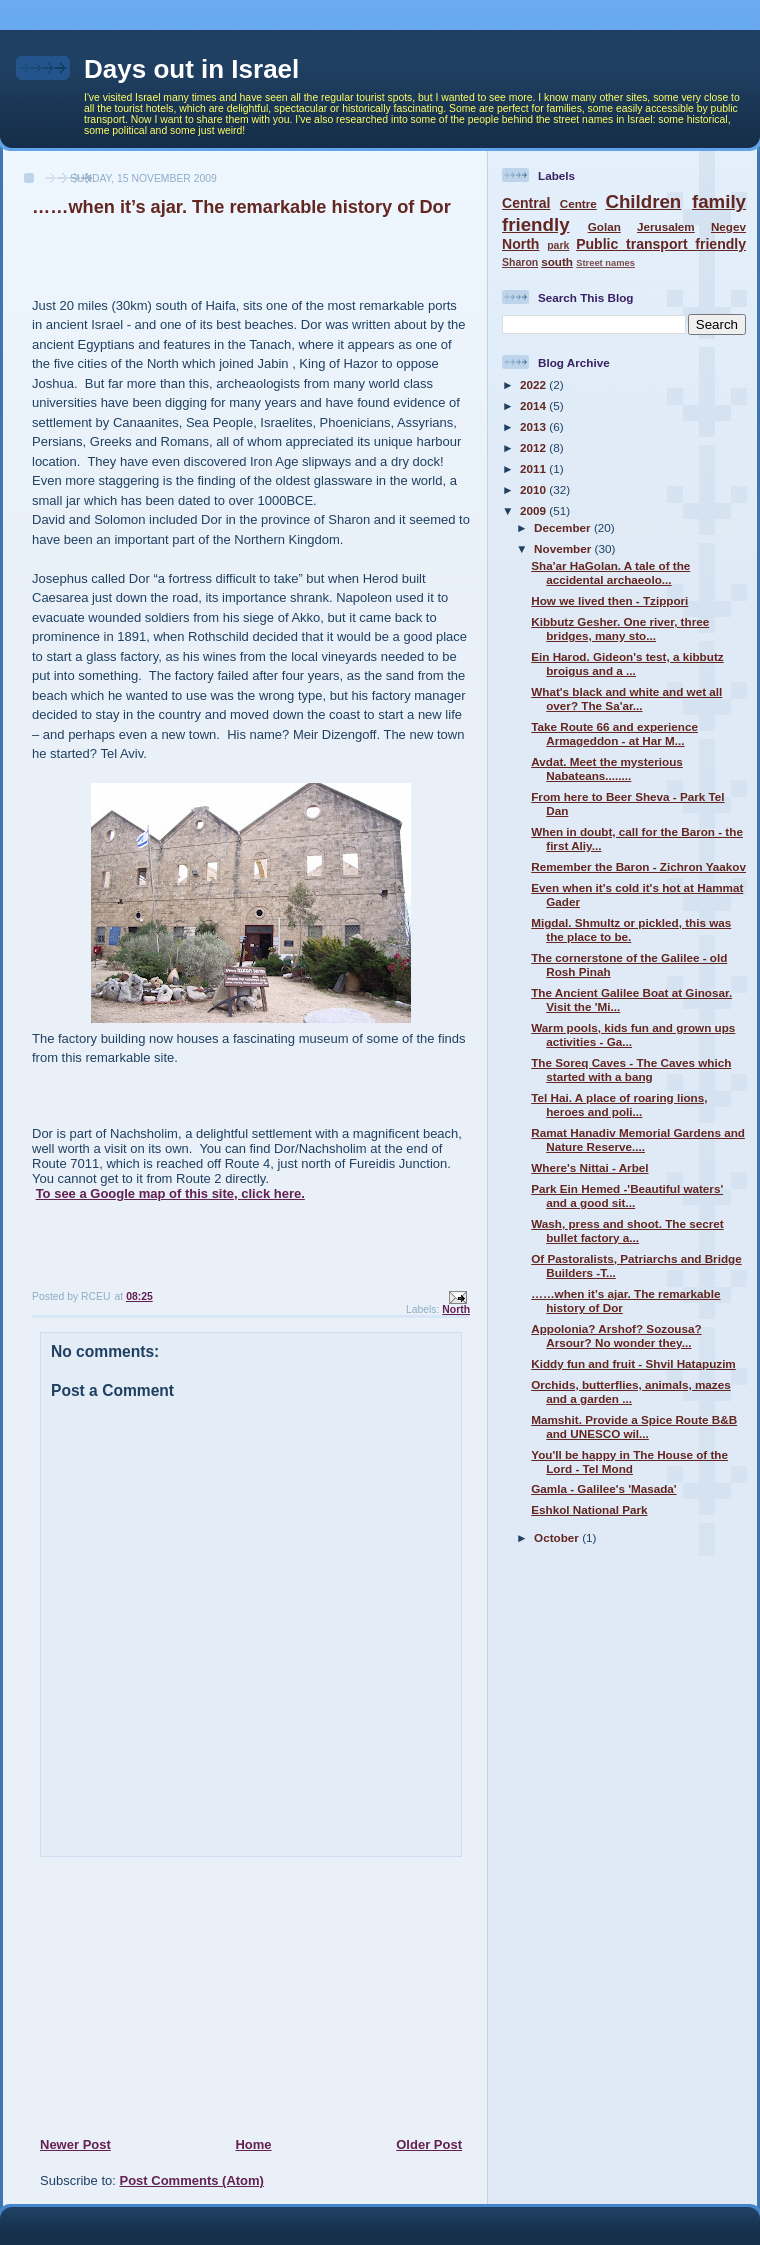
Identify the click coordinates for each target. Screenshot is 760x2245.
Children (643, 201)
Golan (604, 226)
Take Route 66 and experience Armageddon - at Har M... (614, 733)
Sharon (520, 262)
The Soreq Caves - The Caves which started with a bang (631, 1069)
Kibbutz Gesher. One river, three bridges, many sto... (620, 628)
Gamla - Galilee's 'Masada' (603, 1488)
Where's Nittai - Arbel (589, 1167)
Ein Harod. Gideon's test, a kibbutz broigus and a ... (627, 663)
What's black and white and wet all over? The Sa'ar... (626, 698)
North (456, 1309)
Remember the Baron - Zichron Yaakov (638, 866)
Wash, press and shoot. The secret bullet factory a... (627, 1230)
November (564, 548)
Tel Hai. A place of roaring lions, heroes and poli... (619, 1104)
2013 (534, 426)
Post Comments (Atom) (192, 2180)
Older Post (429, 2144)
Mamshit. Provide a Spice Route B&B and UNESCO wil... (634, 1426)
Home (253, 2144)
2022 (534, 384)
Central (526, 203)
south (557, 261)
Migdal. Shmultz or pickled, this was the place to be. (631, 929)
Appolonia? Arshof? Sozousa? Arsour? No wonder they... (616, 1335)
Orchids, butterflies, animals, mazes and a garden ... (630, 1391)
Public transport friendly (661, 244)
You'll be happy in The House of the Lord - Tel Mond (629, 1461)
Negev (728, 226)
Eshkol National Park (589, 1509)
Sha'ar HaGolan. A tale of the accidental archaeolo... (610, 572)
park (558, 245)
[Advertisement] (161, 1996)
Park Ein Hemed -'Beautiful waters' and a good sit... (627, 1195)
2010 (534, 489)
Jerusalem (666, 226)
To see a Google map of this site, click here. (170, 1193)
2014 (534, 405)
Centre (578, 203)
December (564, 527)
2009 (534, 510)
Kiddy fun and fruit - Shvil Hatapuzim (633, 1363)
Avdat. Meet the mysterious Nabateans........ (607, 768)
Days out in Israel (191, 69)
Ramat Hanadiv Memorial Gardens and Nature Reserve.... (638, 1139)
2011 (534, 468)
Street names (605, 263)
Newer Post (75, 2144)
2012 (534, 447)
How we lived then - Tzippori (609, 600)
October (558, 1537)
